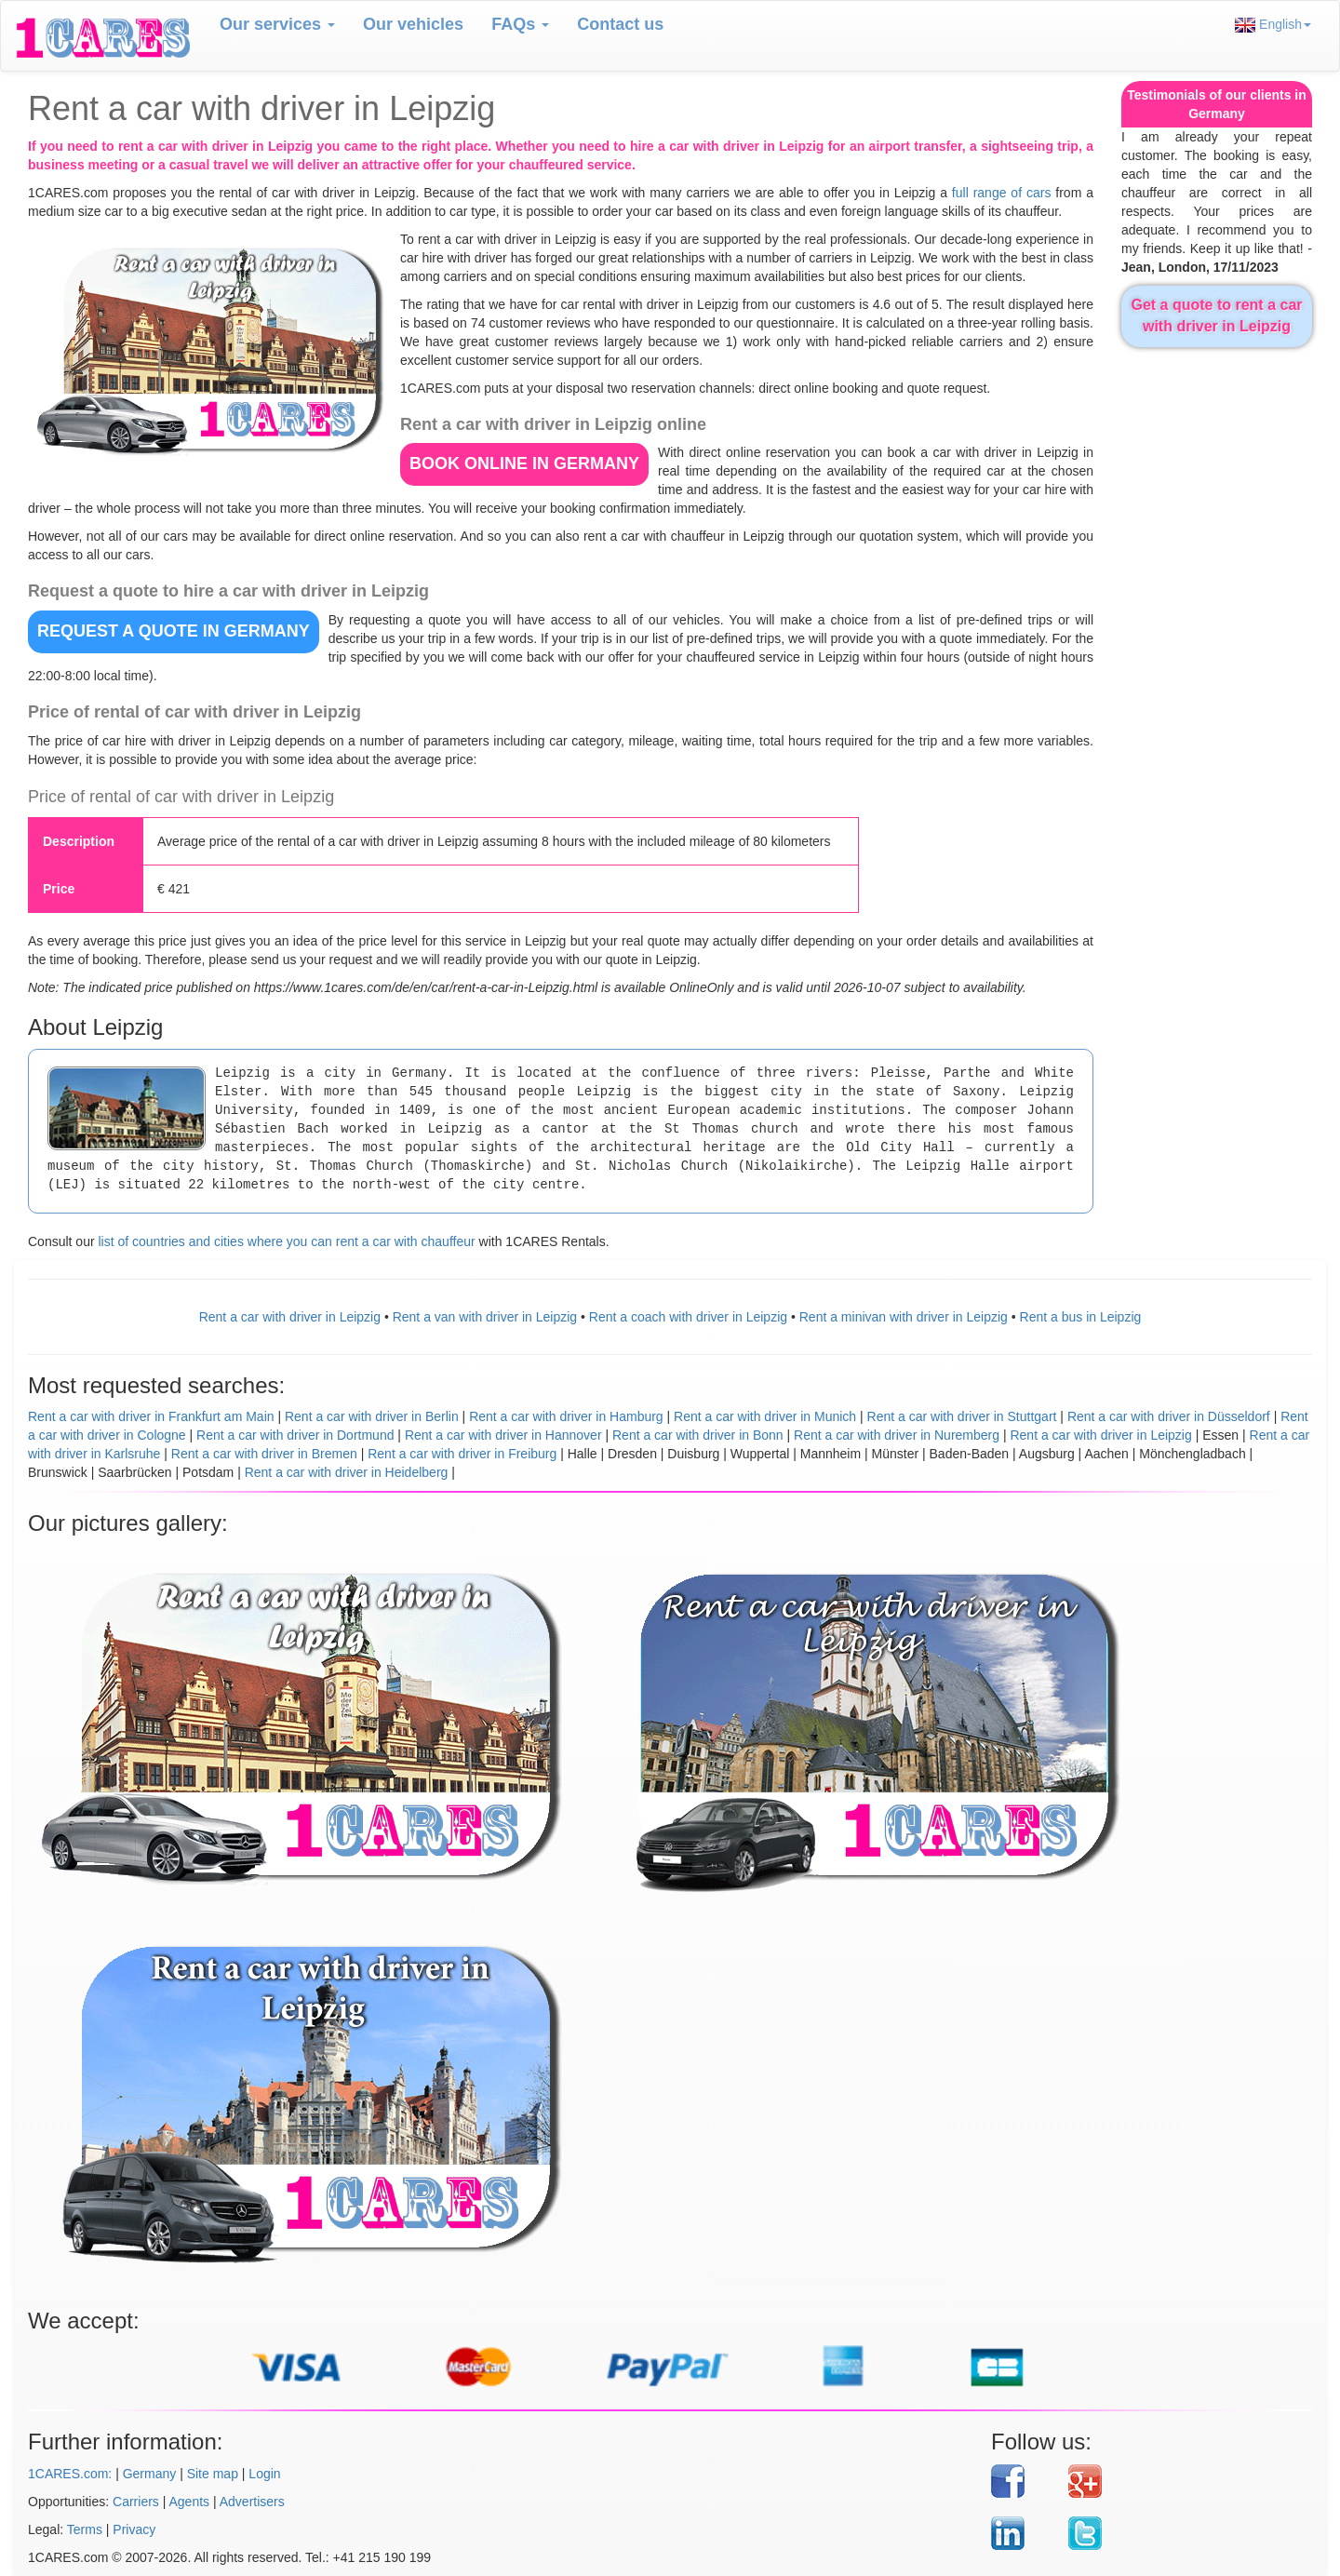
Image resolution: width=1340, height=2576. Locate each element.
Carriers (136, 2501)
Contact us (620, 24)
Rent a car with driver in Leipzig (290, 1316)
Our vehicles (413, 24)
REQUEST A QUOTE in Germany (173, 631)
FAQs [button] (520, 24)
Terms (84, 2529)
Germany (150, 2473)
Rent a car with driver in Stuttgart (962, 1416)
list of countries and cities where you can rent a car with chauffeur (286, 1241)
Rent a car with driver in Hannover (503, 1435)
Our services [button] (277, 24)
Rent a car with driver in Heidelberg (347, 1472)
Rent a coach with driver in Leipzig (688, 1316)
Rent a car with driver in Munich (765, 1416)
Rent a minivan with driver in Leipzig (903, 1316)
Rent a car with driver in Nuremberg (896, 1435)
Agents (189, 2501)
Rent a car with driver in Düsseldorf (1168, 1416)
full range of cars (1002, 192)
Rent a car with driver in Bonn (698, 1435)
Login (264, 2473)
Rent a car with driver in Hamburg (566, 1416)
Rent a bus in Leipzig (1081, 1316)
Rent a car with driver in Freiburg (462, 1453)
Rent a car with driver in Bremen (264, 1453)
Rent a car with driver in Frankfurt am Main (151, 1416)
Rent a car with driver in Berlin (372, 1416)
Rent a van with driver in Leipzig (485, 1316)
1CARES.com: (70, 2473)
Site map (212, 2473)
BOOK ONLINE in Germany (524, 463)
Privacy (134, 2529)
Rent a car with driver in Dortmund (295, 1435)
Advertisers (252, 2501)
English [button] (1273, 25)
